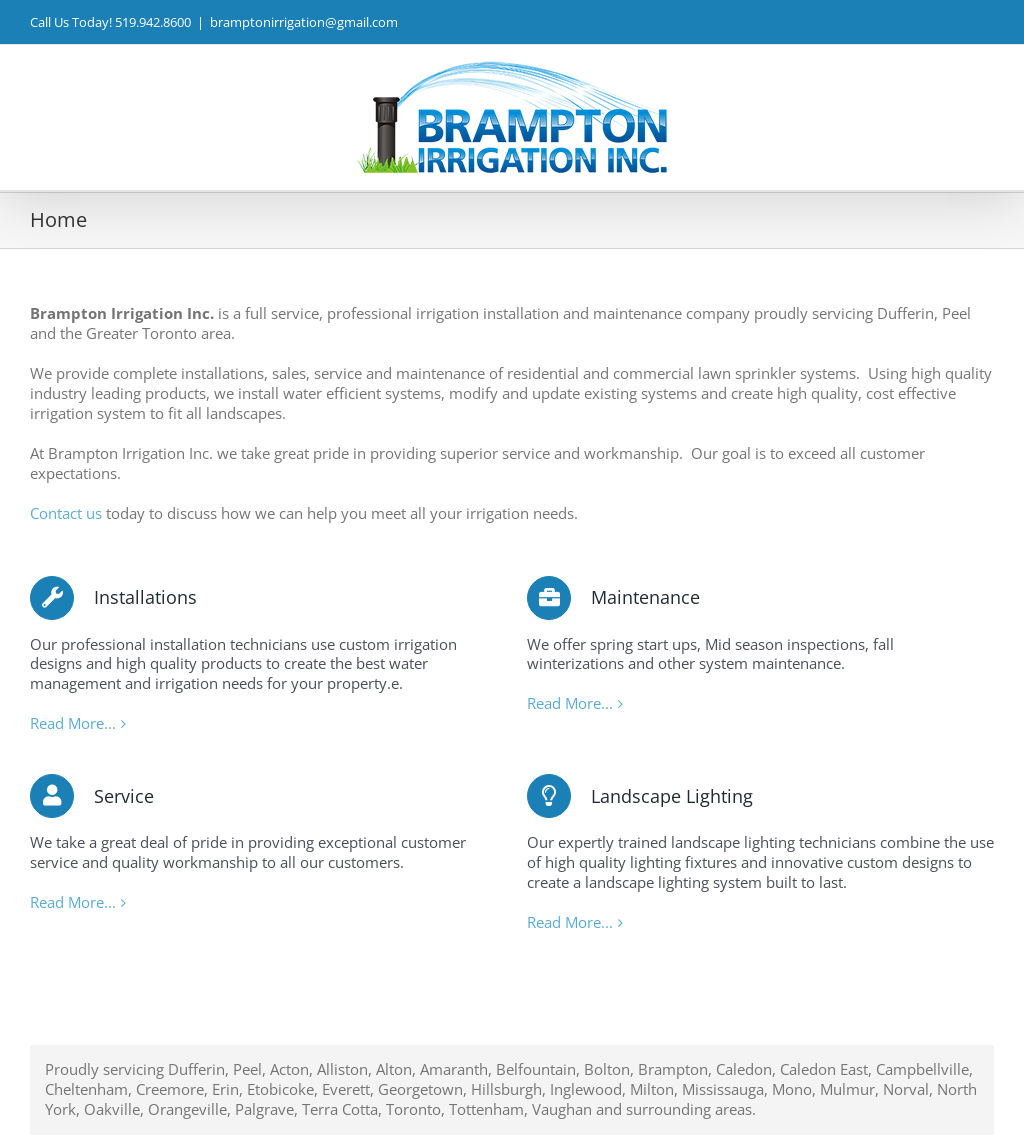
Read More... (73, 723)
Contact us (66, 513)
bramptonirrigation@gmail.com (304, 22)
